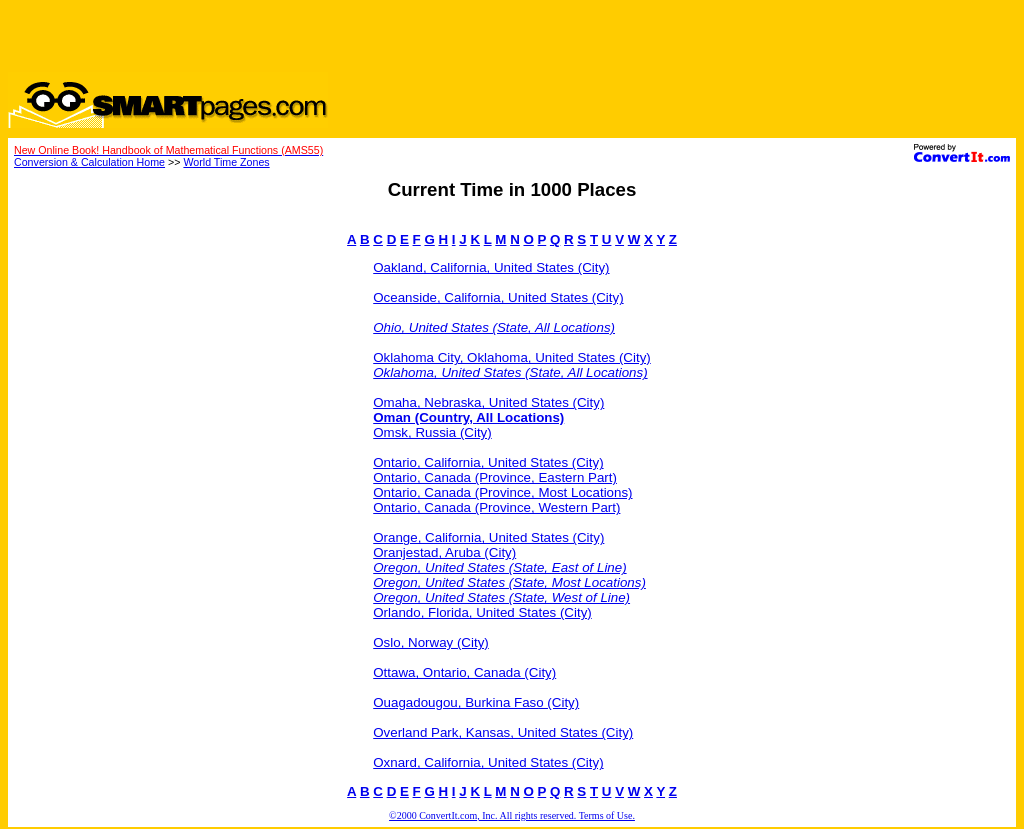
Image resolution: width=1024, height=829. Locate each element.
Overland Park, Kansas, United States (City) (503, 732)
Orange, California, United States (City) (488, 537)
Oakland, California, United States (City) (491, 267)
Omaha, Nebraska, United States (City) (488, 402)
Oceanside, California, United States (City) (498, 297)
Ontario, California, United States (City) (488, 462)
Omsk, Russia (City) (432, 432)
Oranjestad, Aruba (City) (444, 552)
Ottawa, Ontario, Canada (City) (464, 672)
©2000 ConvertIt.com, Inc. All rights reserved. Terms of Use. (512, 815)
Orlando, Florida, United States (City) (482, 612)
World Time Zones (226, 162)
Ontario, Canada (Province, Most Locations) (502, 492)
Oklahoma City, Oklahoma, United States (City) (512, 357)
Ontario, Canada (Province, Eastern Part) (495, 477)
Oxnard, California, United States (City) (488, 762)
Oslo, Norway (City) (431, 642)
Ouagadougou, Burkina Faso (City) (476, 702)
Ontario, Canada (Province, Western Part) (496, 507)
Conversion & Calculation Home (89, 162)
